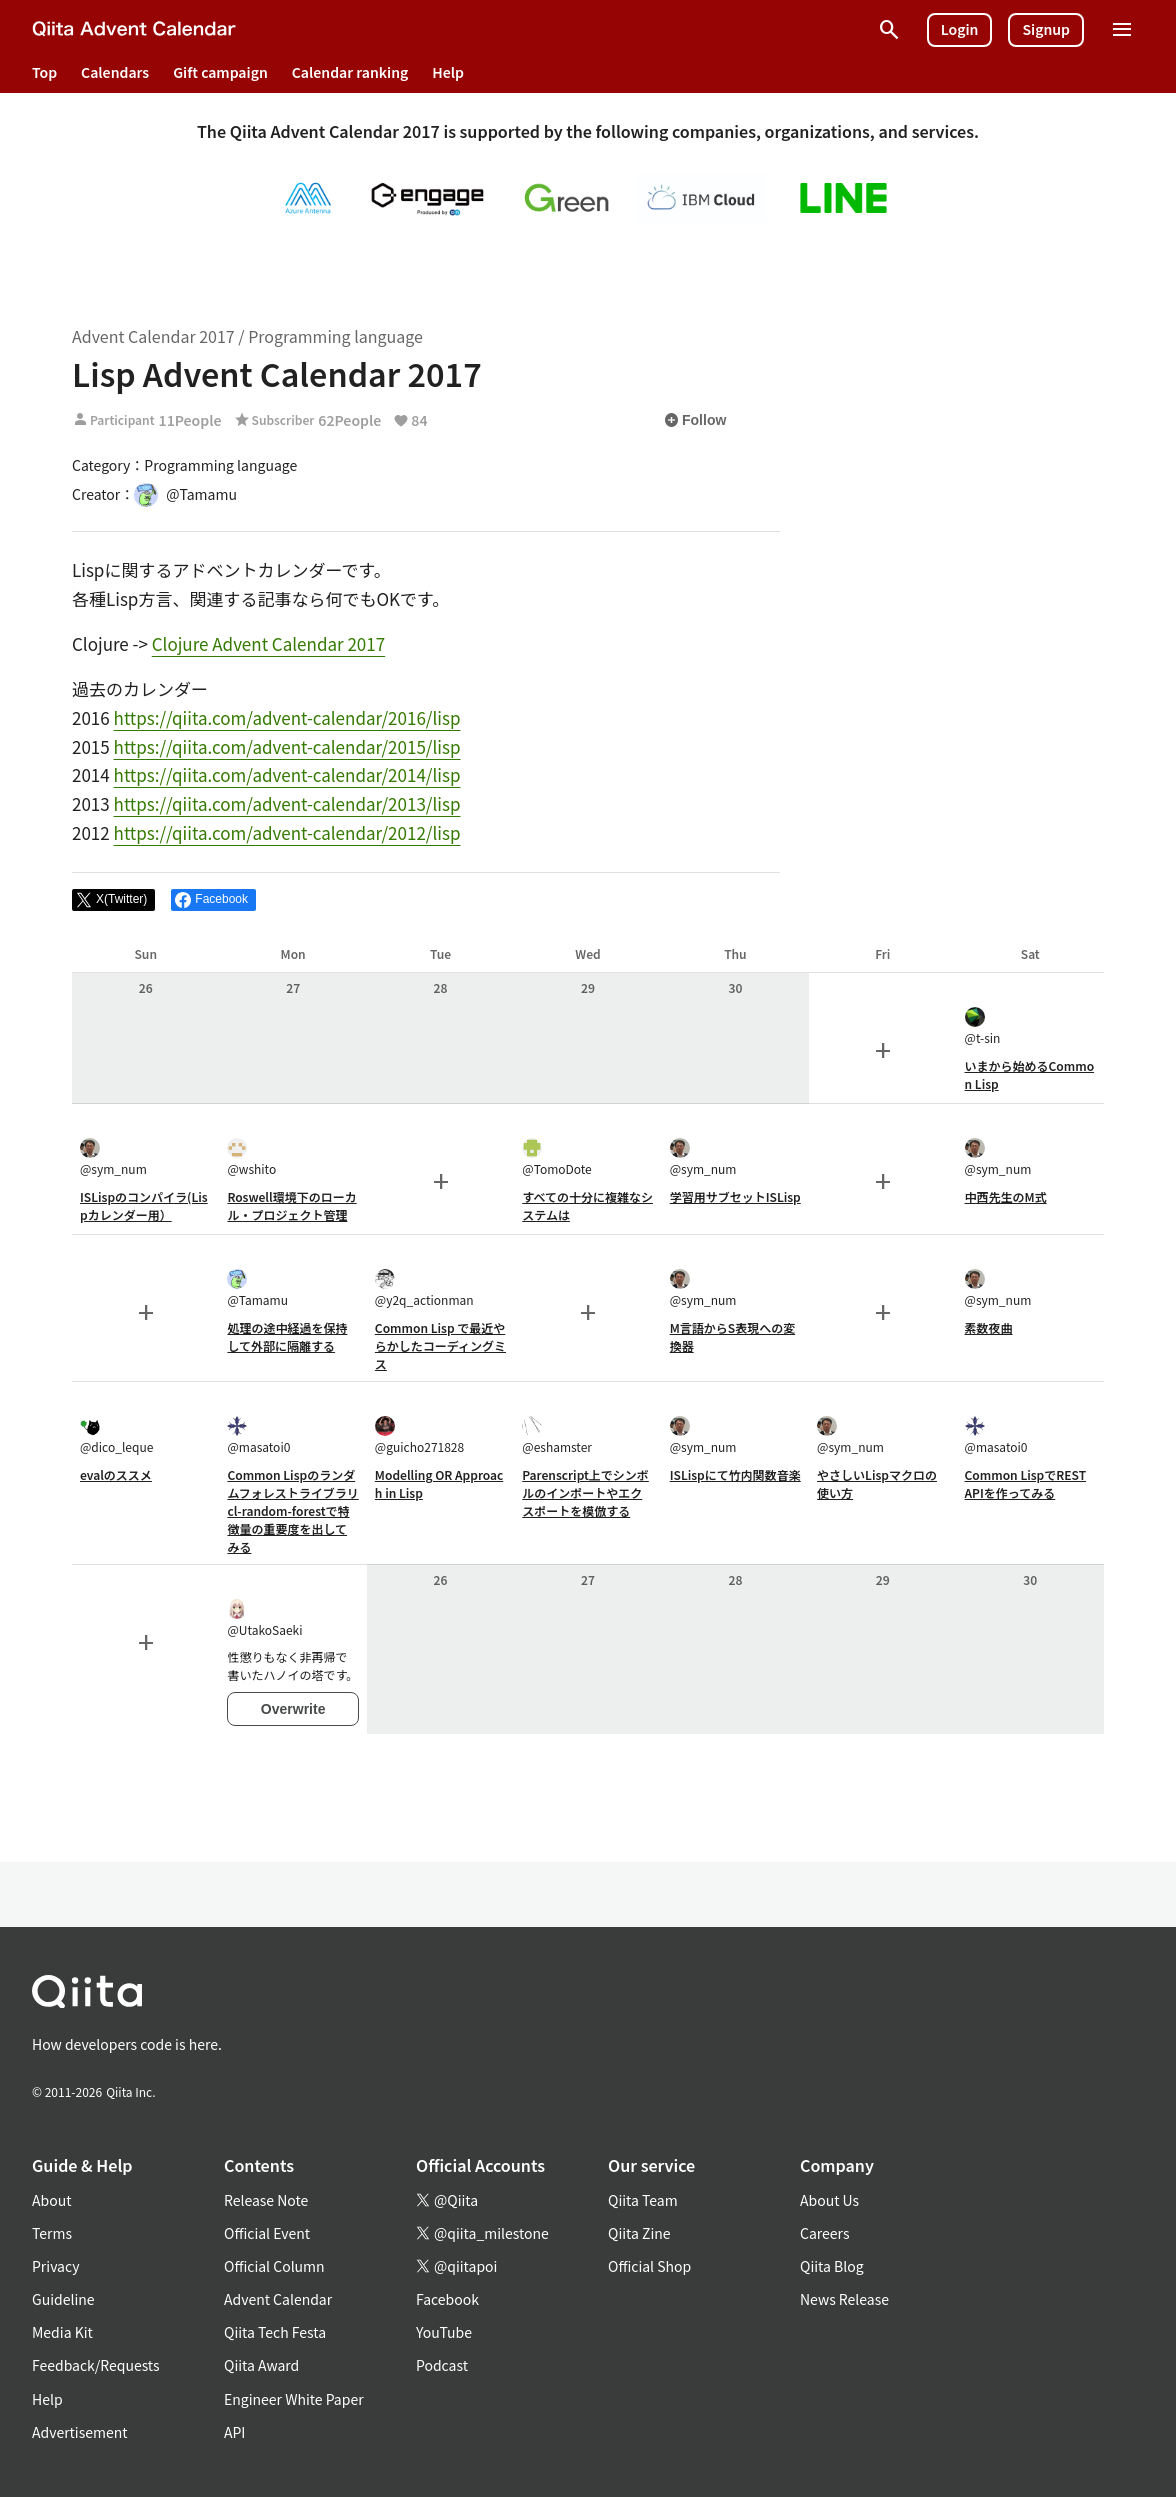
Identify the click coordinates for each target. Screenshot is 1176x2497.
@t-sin (983, 1026)
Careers (824, 2233)
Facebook (447, 2299)
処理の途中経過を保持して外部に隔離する (287, 1336)
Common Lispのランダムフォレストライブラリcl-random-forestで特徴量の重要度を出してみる (292, 1510)
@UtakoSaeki (264, 1618)
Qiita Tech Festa (275, 2332)
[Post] (113, 900)
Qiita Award (261, 2365)
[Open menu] (1122, 30)
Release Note (266, 2200)
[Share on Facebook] (213, 900)
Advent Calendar (278, 2299)
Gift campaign (220, 72)
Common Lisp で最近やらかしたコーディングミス (440, 1345)
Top (44, 72)
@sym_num (113, 1157)
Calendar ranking (350, 72)
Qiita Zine (639, 2233)
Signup (1046, 29)
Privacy (55, 2266)
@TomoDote (557, 1157)
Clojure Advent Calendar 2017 (268, 643)
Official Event (267, 2233)
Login (960, 29)
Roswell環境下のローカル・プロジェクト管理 (291, 1205)
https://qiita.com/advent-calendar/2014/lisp (287, 774)
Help (448, 72)
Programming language (335, 336)
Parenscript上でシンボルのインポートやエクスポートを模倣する (585, 1492)
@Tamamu (257, 1288)
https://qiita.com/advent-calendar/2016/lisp (287, 717)
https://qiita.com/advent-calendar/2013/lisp (287, 803)
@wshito (251, 1157)
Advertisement (80, 2432)
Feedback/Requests (96, 2365)
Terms (52, 2233)
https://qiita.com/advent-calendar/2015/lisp (287, 746)
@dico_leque (116, 1435)
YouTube (444, 2332)
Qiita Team (643, 2200)
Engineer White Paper (294, 2399)
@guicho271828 (419, 1435)
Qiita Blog (832, 2266)
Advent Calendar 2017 (153, 336)
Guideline (63, 2299)
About (51, 2200)
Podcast (442, 2365)
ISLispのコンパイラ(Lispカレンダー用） (144, 1205)
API (234, 2432)
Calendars (115, 72)
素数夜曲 (989, 1327)
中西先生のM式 (1006, 1196)
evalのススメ (116, 1474)
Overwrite (293, 1709)
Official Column (274, 2266)
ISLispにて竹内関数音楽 (735, 1474)
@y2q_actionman (424, 1288)
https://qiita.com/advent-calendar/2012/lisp (287, 832)
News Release (844, 2299)
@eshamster (557, 1435)
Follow (695, 420)
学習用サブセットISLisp (735, 1196)
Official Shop (649, 2266)
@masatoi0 (258, 1435)
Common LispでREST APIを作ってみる (1026, 1483)
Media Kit (62, 2332)
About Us (829, 2200)
